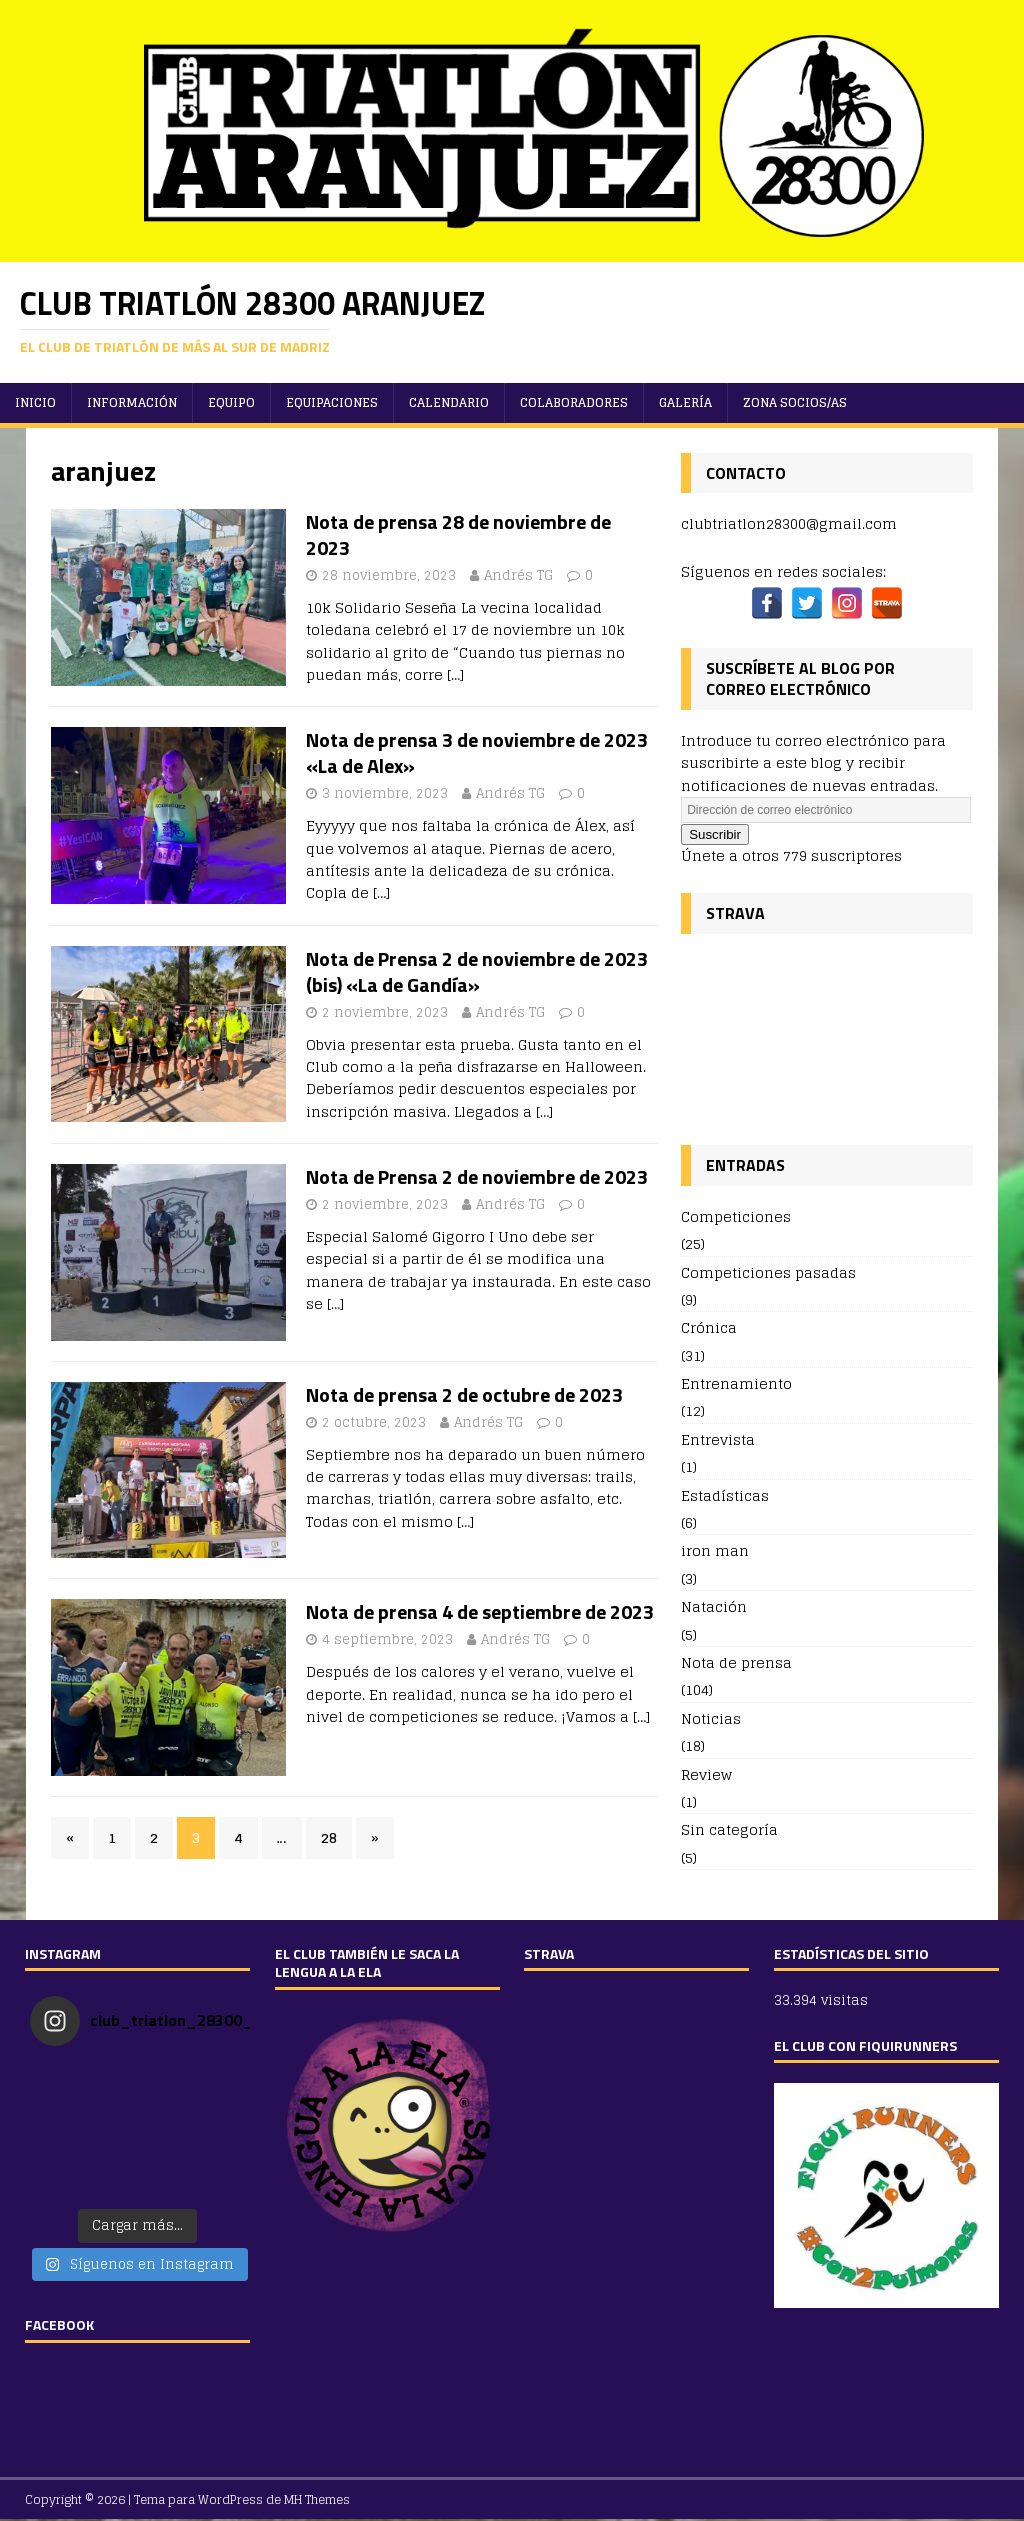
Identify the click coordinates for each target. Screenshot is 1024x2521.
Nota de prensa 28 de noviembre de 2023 (458, 534)
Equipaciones (332, 402)
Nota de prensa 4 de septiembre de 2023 (480, 1611)
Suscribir (715, 834)
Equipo (231, 402)
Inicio (35, 402)
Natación (714, 1606)
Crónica (709, 1327)
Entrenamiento (736, 1383)
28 (329, 1837)
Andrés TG (518, 575)
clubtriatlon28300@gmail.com (789, 523)
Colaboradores (574, 402)
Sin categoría (729, 1829)
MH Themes (317, 2499)
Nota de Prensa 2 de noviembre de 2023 (477, 1176)
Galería (685, 402)
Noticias (711, 1718)
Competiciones (736, 1217)
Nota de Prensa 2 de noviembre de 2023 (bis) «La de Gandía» (477, 971)
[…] (455, 674)
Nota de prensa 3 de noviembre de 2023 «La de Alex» (477, 752)
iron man (715, 1550)
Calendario (449, 402)
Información (132, 402)
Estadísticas (725, 1495)
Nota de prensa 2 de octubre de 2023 (464, 1394)
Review (706, 1774)
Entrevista (718, 1439)
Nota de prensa (736, 1662)
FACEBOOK (59, 2324)
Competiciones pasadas (768, 1272)
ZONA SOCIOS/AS (795, 402)
